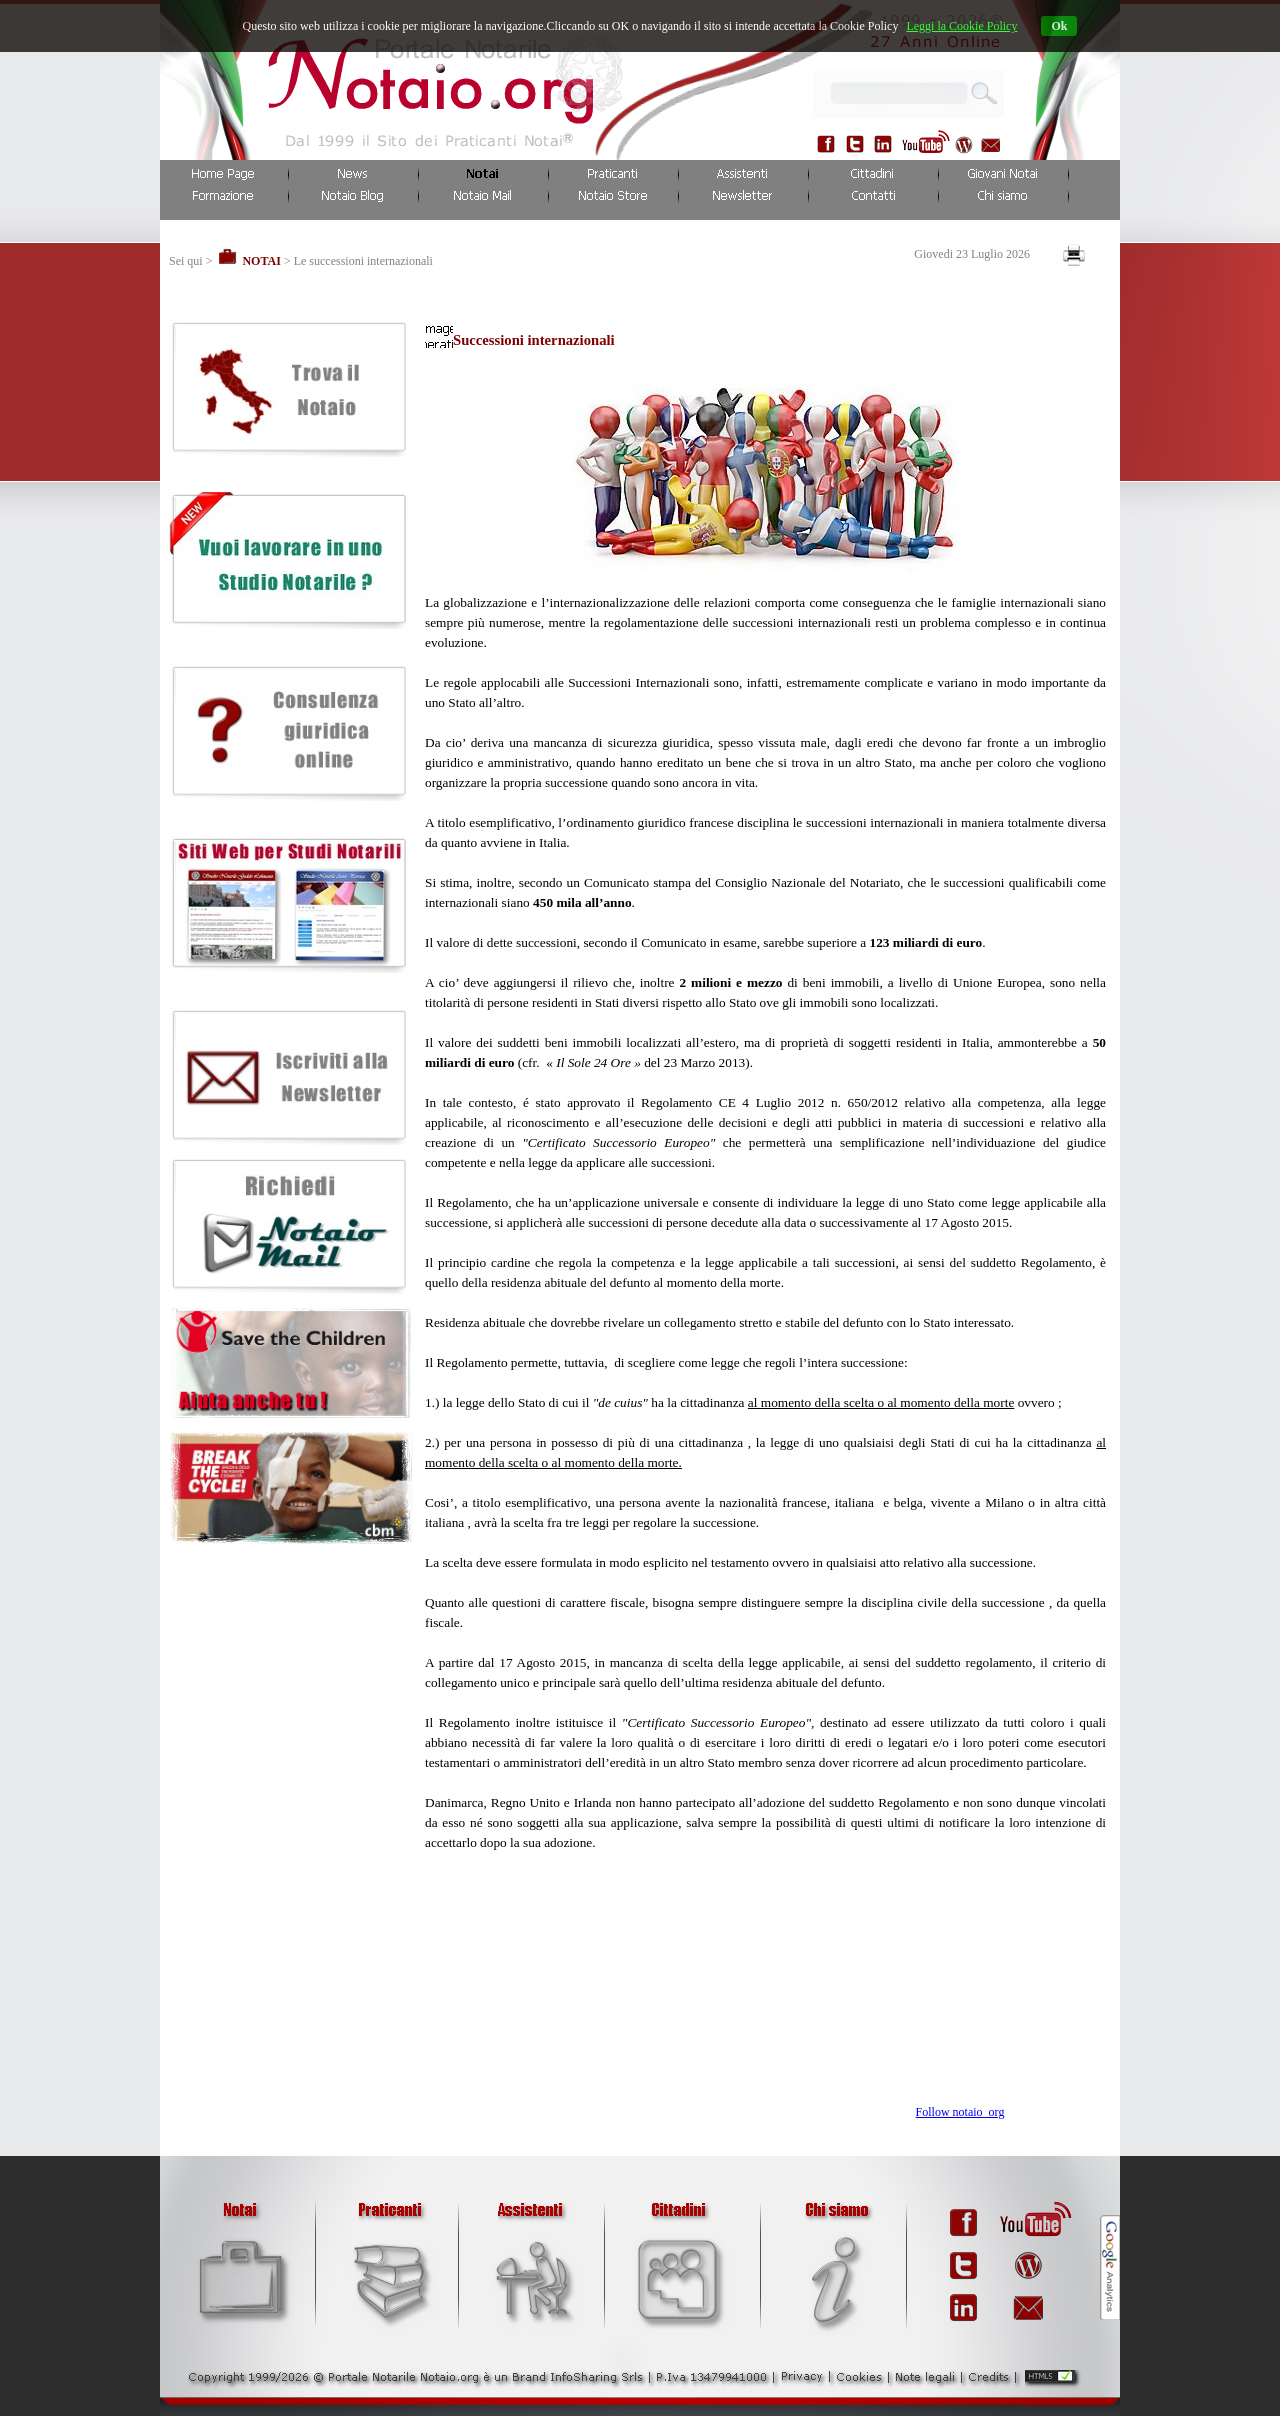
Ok (1059, 26)
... (978, 90)
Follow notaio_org (960, 2112)
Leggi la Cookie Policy (961, 26)
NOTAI (261, 261)
